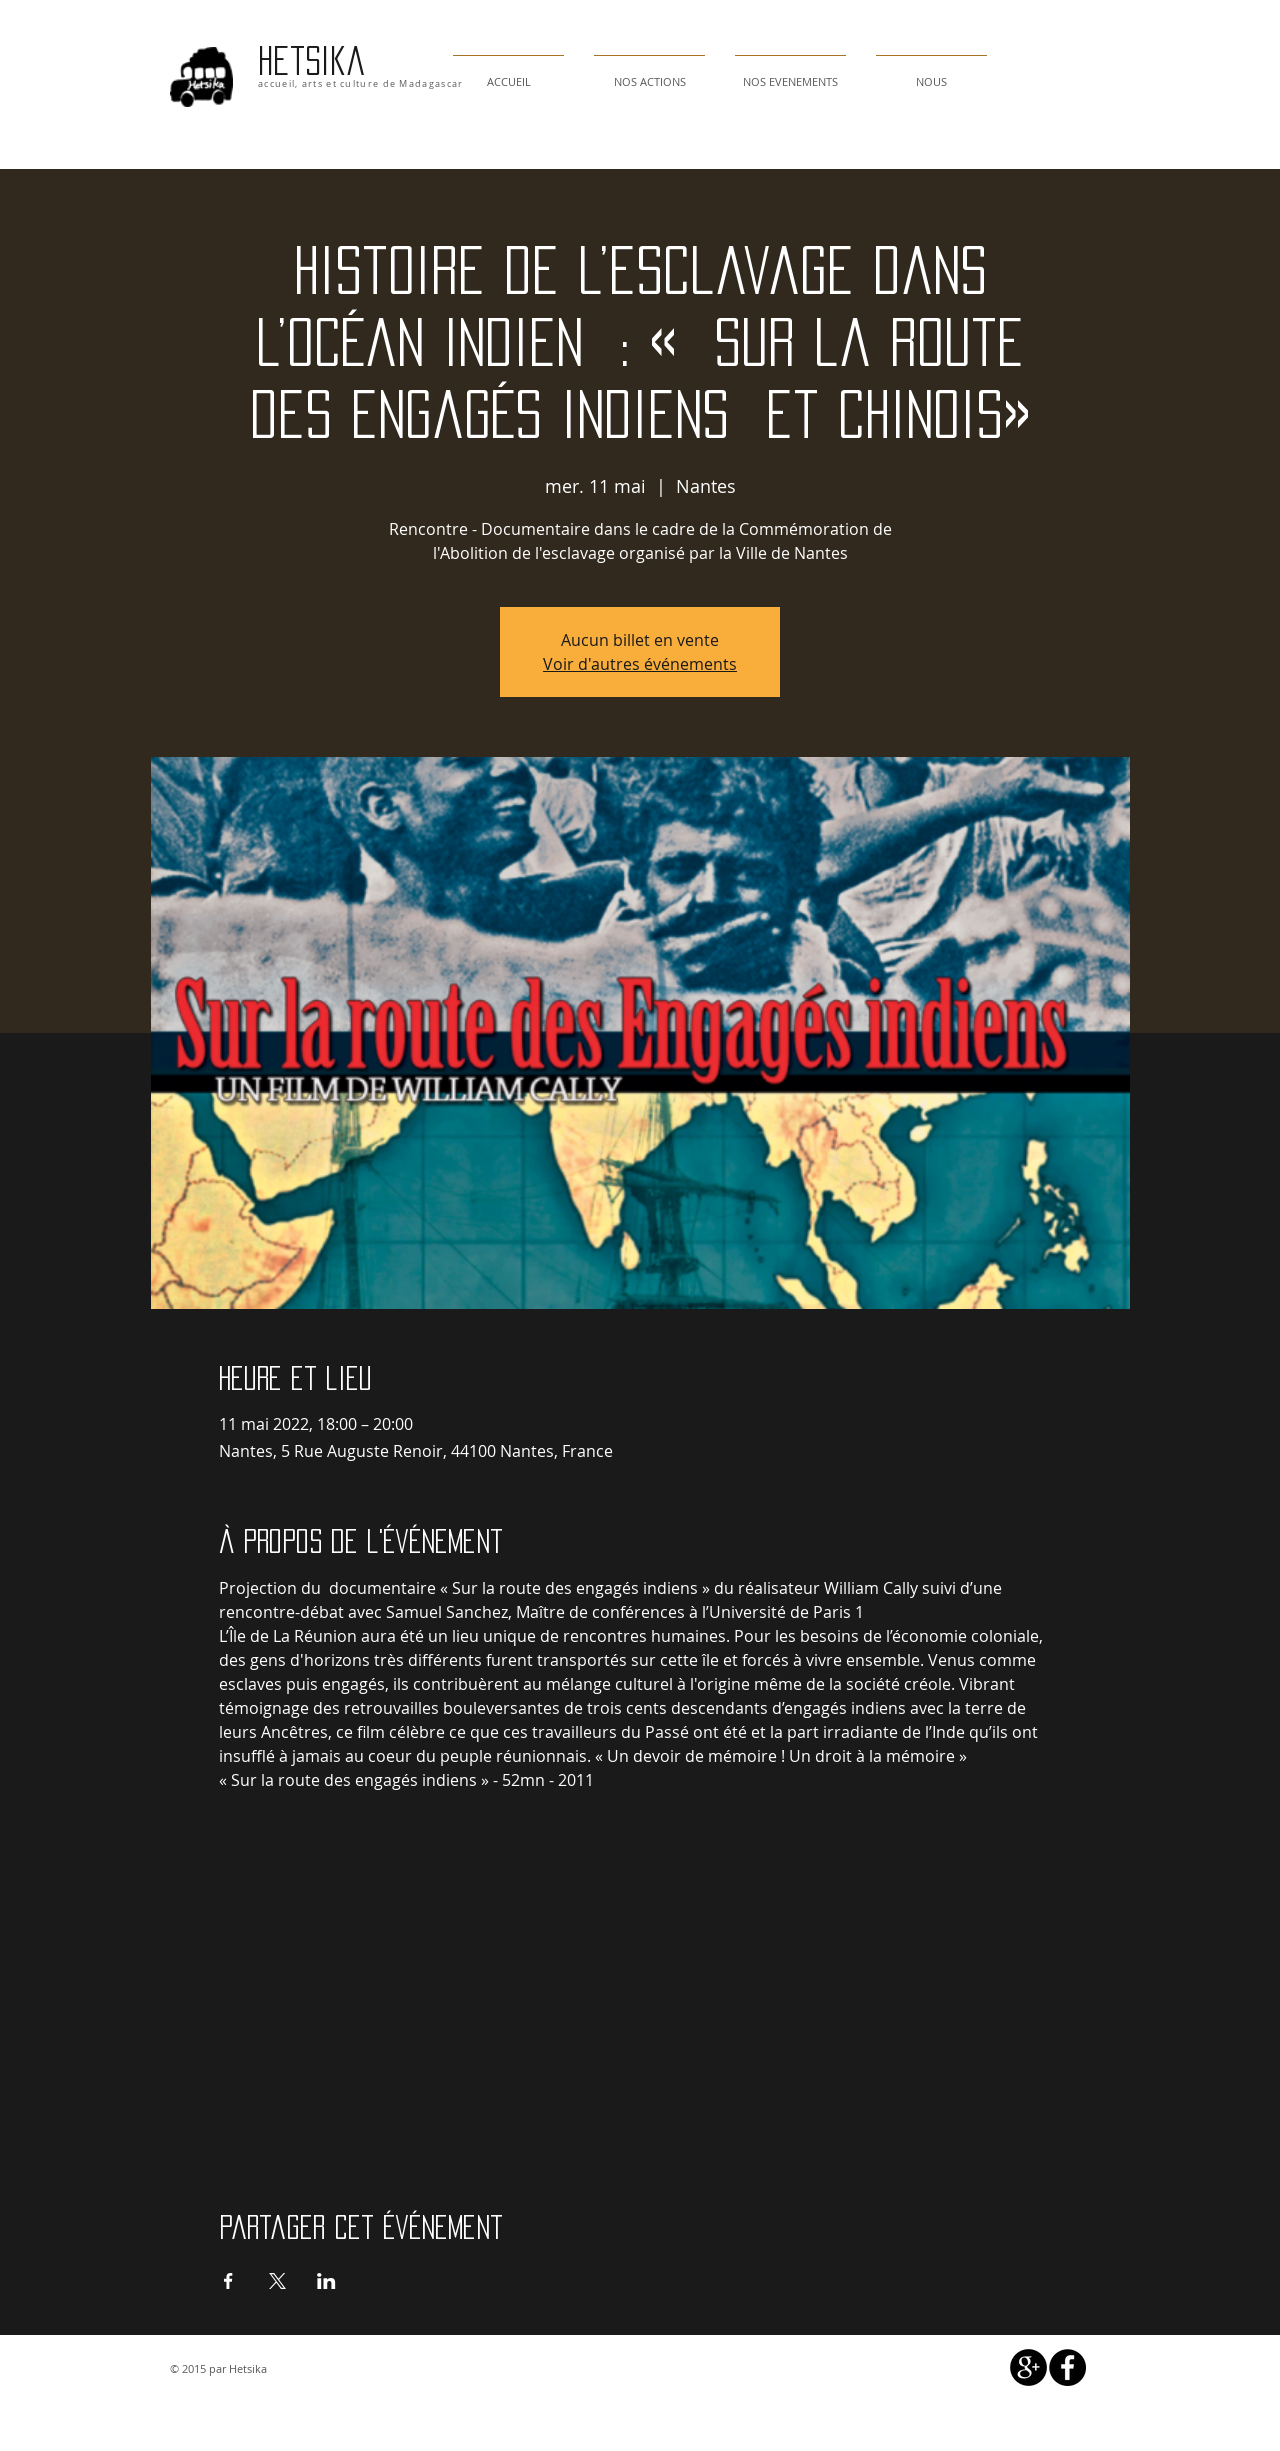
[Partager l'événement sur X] (277, 2281)
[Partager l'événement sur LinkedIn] (326, 2281)
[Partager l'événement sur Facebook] (228, 2281)
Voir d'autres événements (640, 664)
